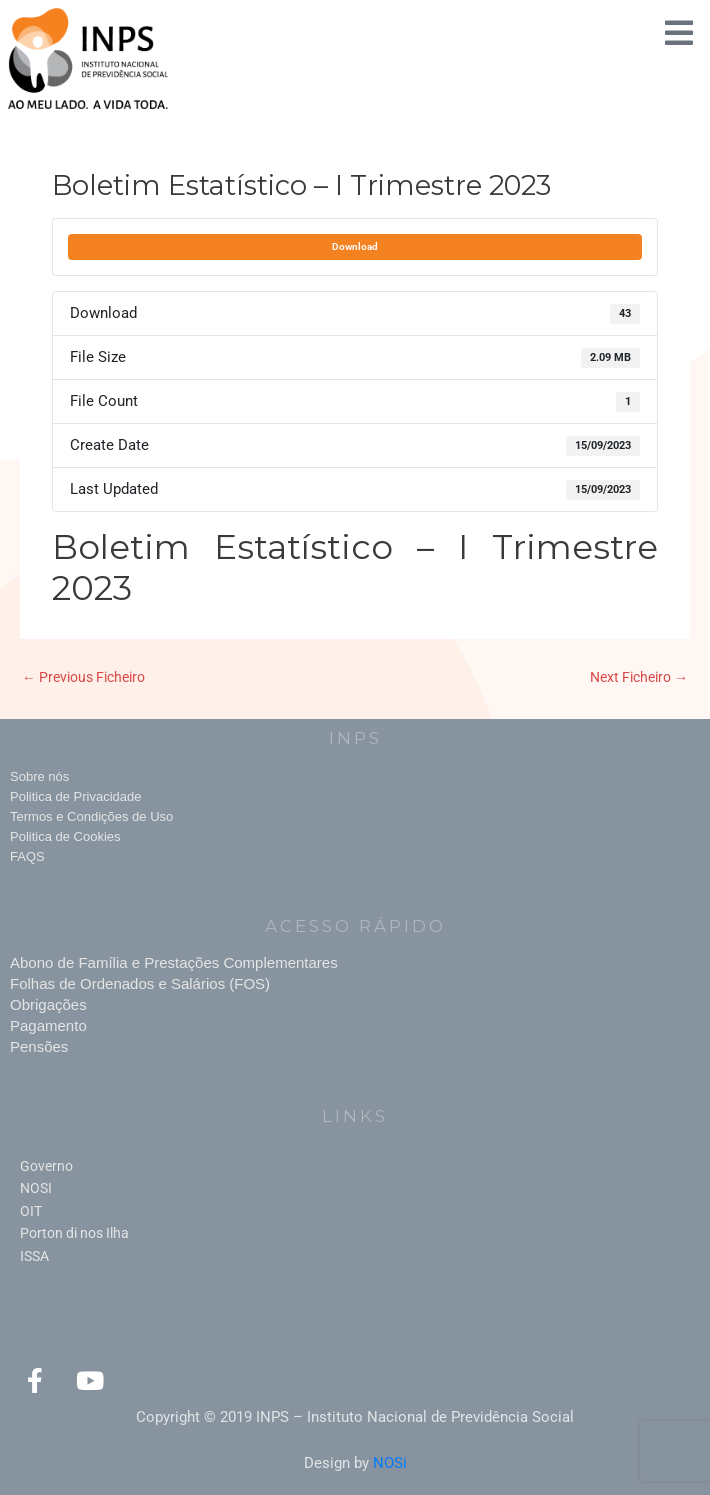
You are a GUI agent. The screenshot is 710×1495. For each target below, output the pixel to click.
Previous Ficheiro (83, 677)
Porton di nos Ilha (74, 1233)
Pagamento (48, 1025)
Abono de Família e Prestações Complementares (174, 962)
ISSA (34, 1256)
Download (355, 246)
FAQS (27, 856)
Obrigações (48, 1004)
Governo (46, 1166)
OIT (31, 1211)
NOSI (36, 1188)
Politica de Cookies (65, 836)
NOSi (390, 1463)
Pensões (39, 1046)
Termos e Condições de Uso (91, 816)
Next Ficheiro (639, 677)
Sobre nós (39, 776)
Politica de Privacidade (76, 796)
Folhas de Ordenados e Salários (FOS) (140, 983)
